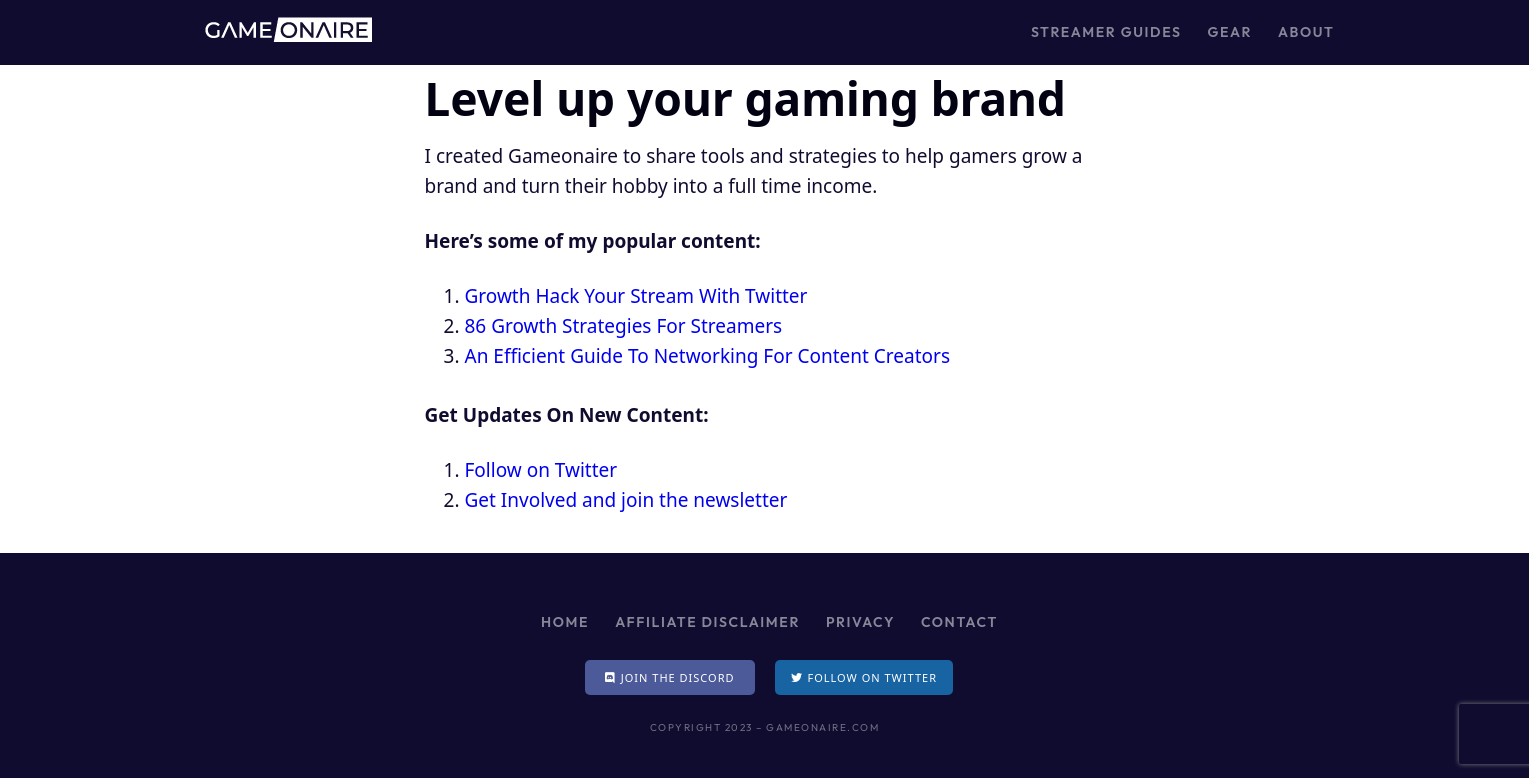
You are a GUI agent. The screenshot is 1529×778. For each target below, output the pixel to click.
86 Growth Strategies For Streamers (624, 326)
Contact (959, 622)
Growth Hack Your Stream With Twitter (636, 296)
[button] (670, 677)
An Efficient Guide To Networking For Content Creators (708, 356)
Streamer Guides (1106, 32)
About (1306, 32)
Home (565, 622)
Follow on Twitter (541, 470)
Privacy (860, 622)
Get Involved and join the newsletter (626, 500)
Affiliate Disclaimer (707, 622)
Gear (1230, 32)
